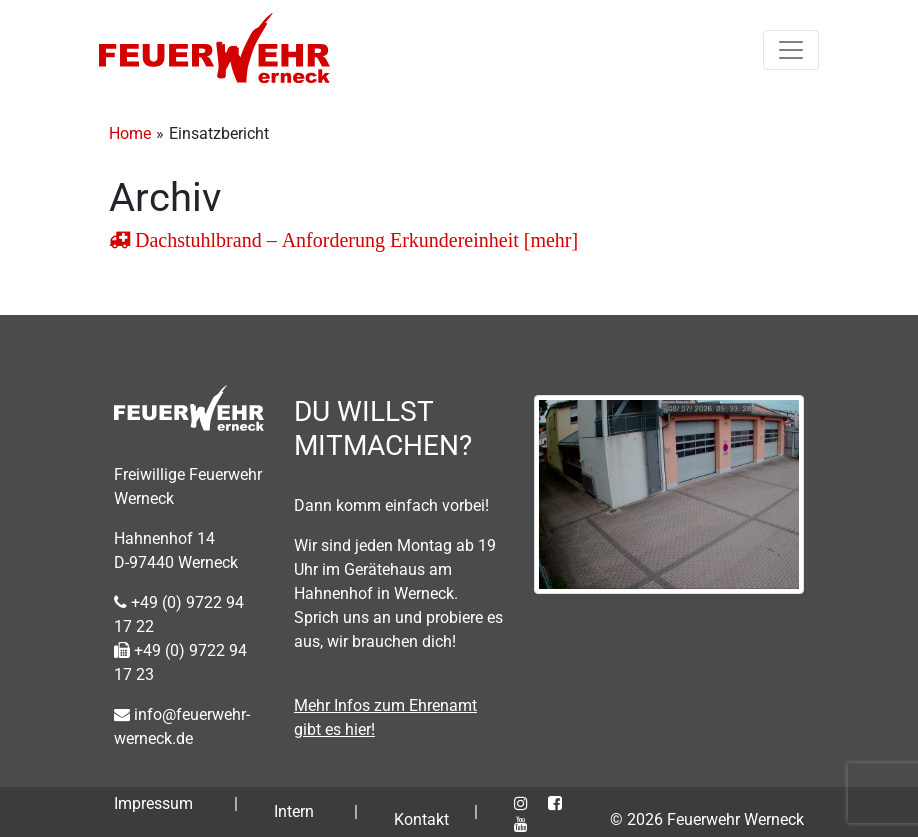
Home (130, 133)
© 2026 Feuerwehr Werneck (707, 819)
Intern (294, 811)
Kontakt (421, 819)
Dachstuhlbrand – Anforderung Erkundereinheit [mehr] (354, 240)
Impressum (153, 803)
